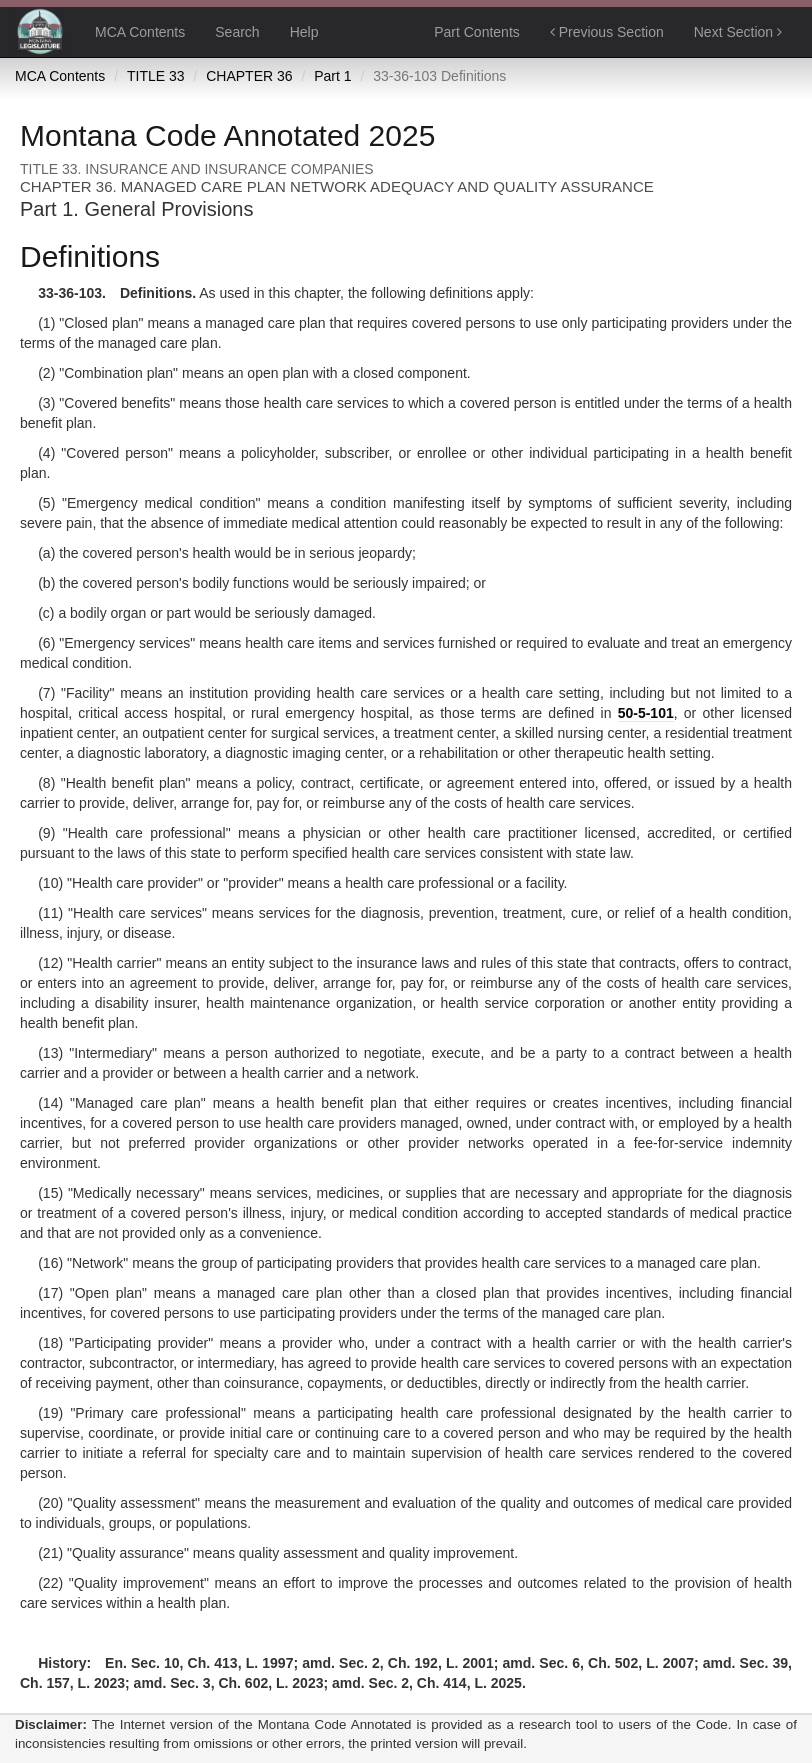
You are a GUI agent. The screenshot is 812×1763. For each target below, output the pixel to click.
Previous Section (607, 32)
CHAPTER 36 (249, 76)
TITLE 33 (156, 76)
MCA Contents (140, 32)
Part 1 (332, 76)
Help (304, 32)
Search (237, 32)
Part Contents (477, 32)
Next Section (738, 32)
